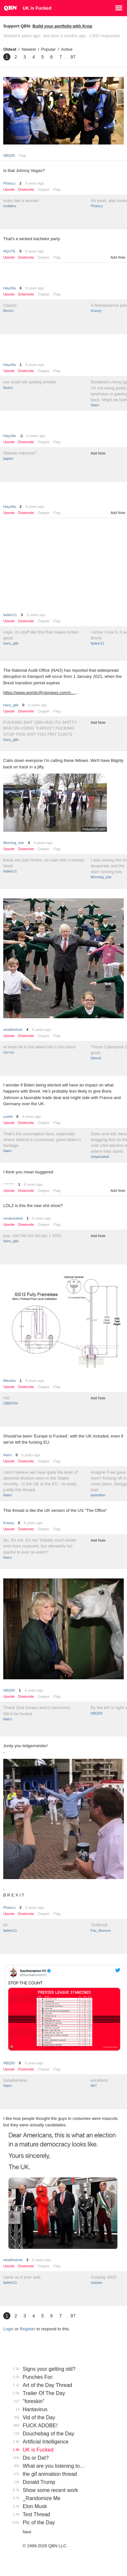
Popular (48, 49)
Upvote (9, 189)
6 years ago (34, 183)
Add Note (117, 257)
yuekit (8, 1116)
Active (67, 49)
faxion (8, 388)
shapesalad (100, 1157)
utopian (96, 2282)
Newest (29, 49)
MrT (94, 2086)
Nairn (95, 405)
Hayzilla (9, 288)
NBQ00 (9, 155)
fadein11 (10, 615)
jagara (8, 458)
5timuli (96, 1058)
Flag (22, 155)
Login (8, 2328)
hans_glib (10, 643)
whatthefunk (12, 1029)
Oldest (9, 49)
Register (27, 2328)
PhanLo (9, 183)
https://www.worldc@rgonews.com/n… (39, 692)
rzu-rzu (8, 1052)
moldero (9, 206)
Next (27, 2532)
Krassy (96, 311)
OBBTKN (10, 1403)
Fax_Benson (101, 1930)
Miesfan (9, 1381)
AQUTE (9, 251)
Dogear (44, 189)
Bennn (8, 311)
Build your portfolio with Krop (62, 26)
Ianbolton (98, 1495)
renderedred (13, 1218)
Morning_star (13, 843)
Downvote (26, 189)
